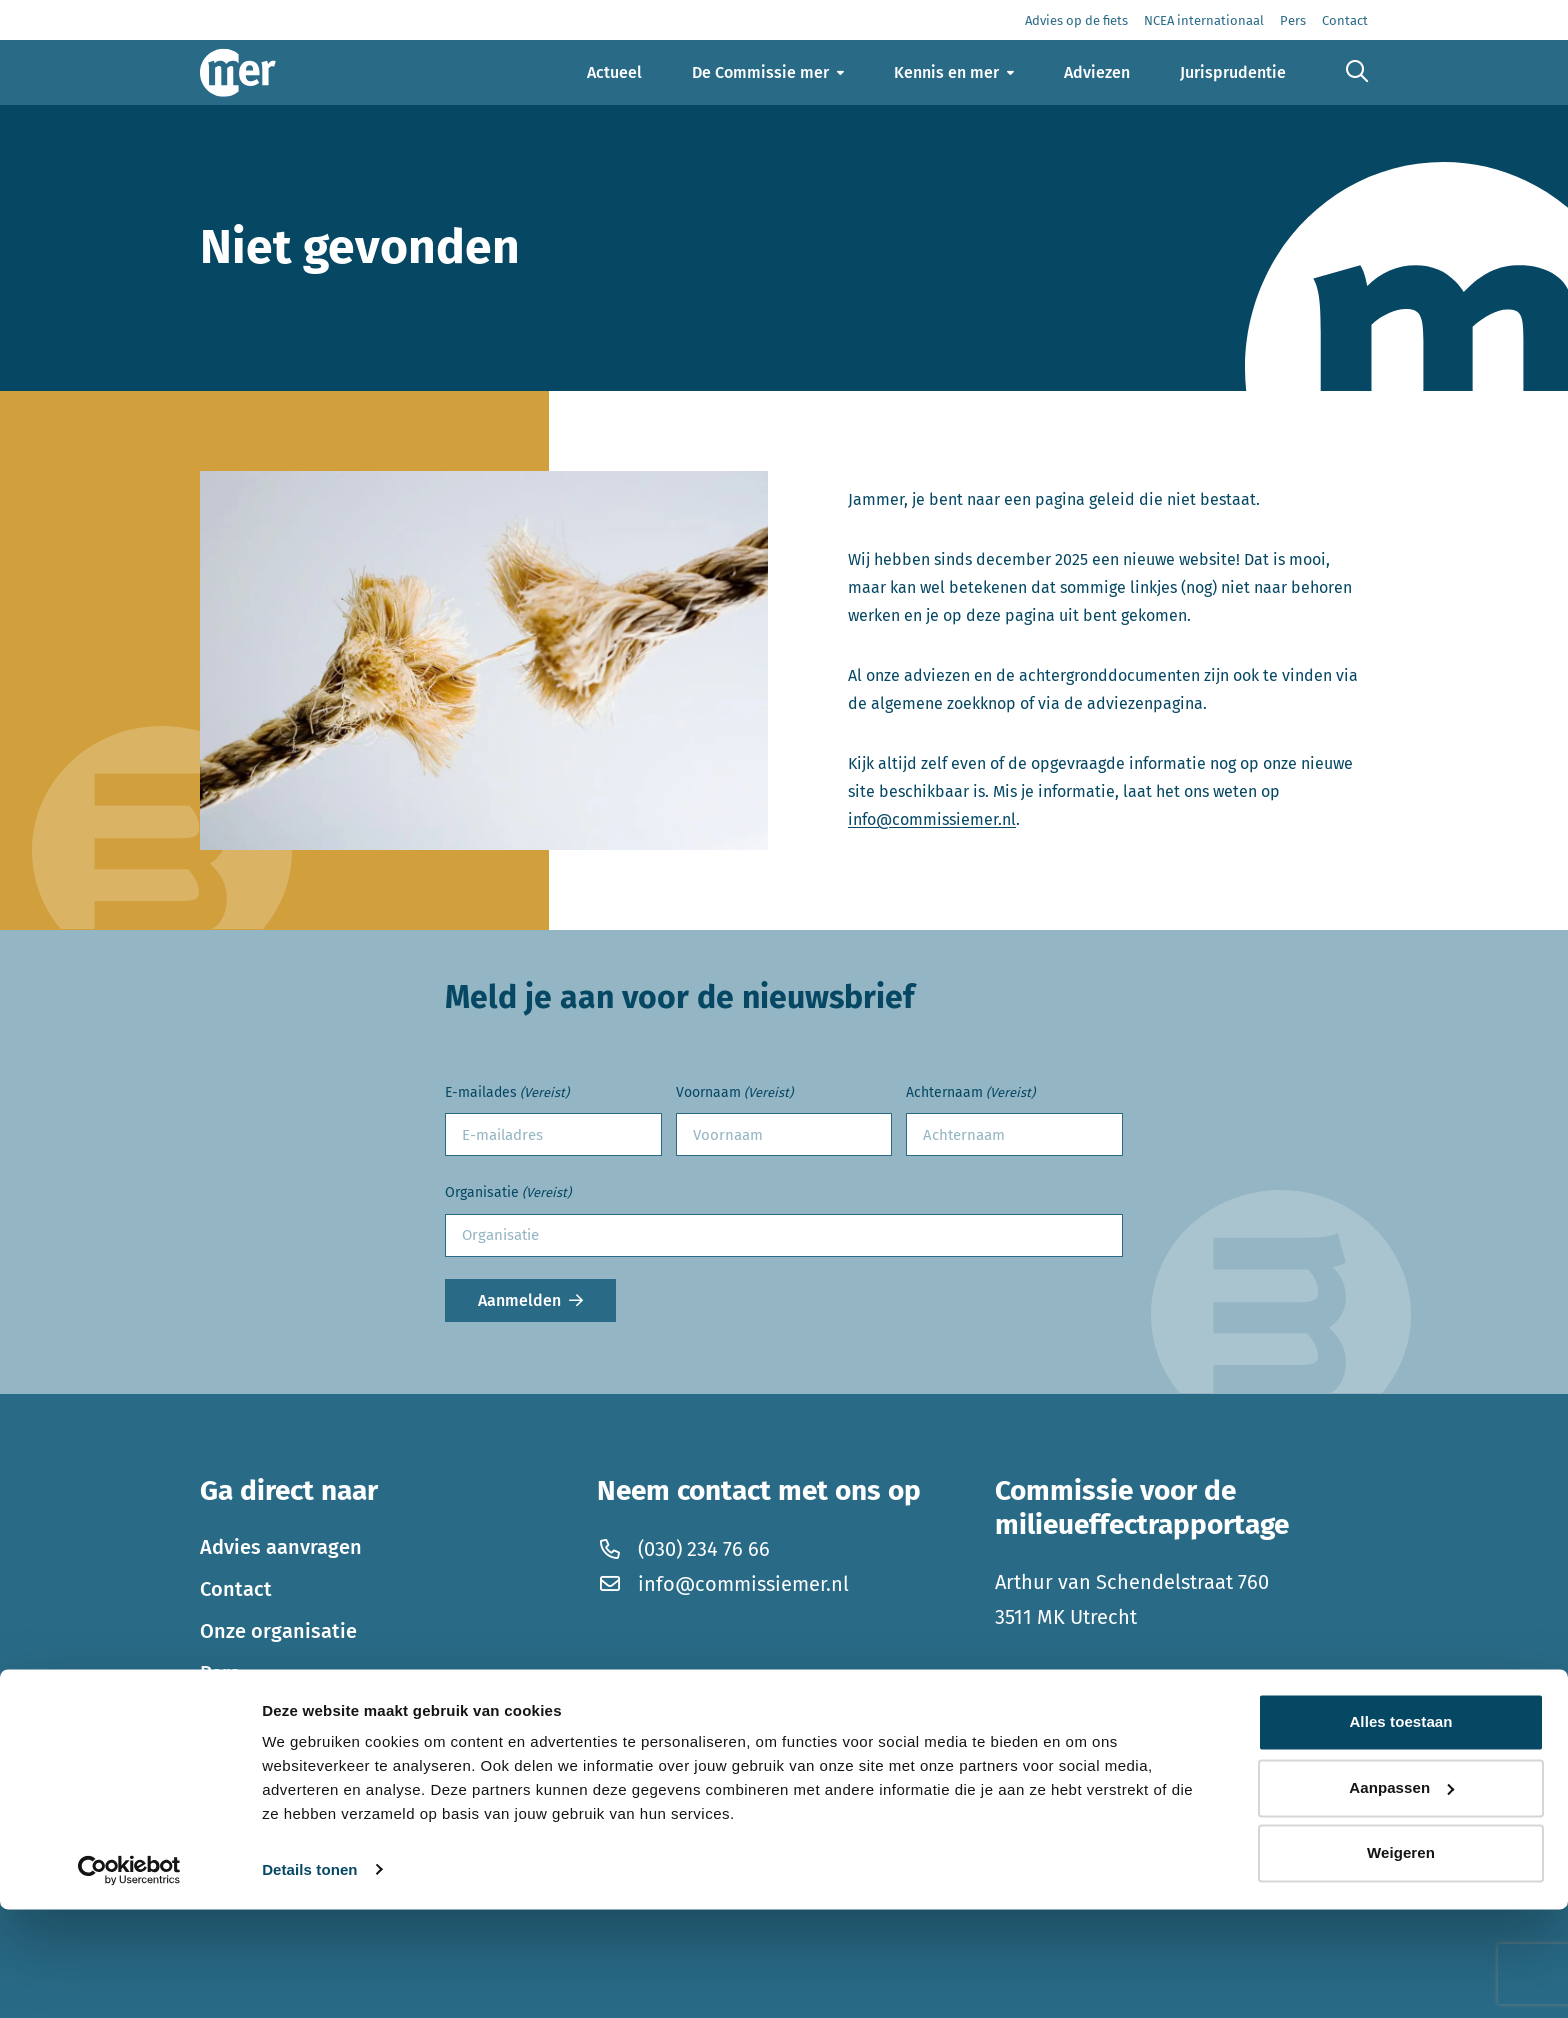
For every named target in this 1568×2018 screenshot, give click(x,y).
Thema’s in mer (270, 1715)
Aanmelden (519, 1300)
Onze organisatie (278, 1631)
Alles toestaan (1400, 1831)
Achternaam (970, 1093)
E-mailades (507, 1093)
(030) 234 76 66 (683, 1549)
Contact (236, 1589)
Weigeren (1401, 1962)
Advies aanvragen (281, 1547)
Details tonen (309, 1978)
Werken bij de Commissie (316, 1757)
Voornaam (734, 1093)
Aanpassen (1401, 1896)
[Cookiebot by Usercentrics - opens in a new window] (129, 1979)
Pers (220, 1673)
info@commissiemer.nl (932, 819)
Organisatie (508, 1193)
